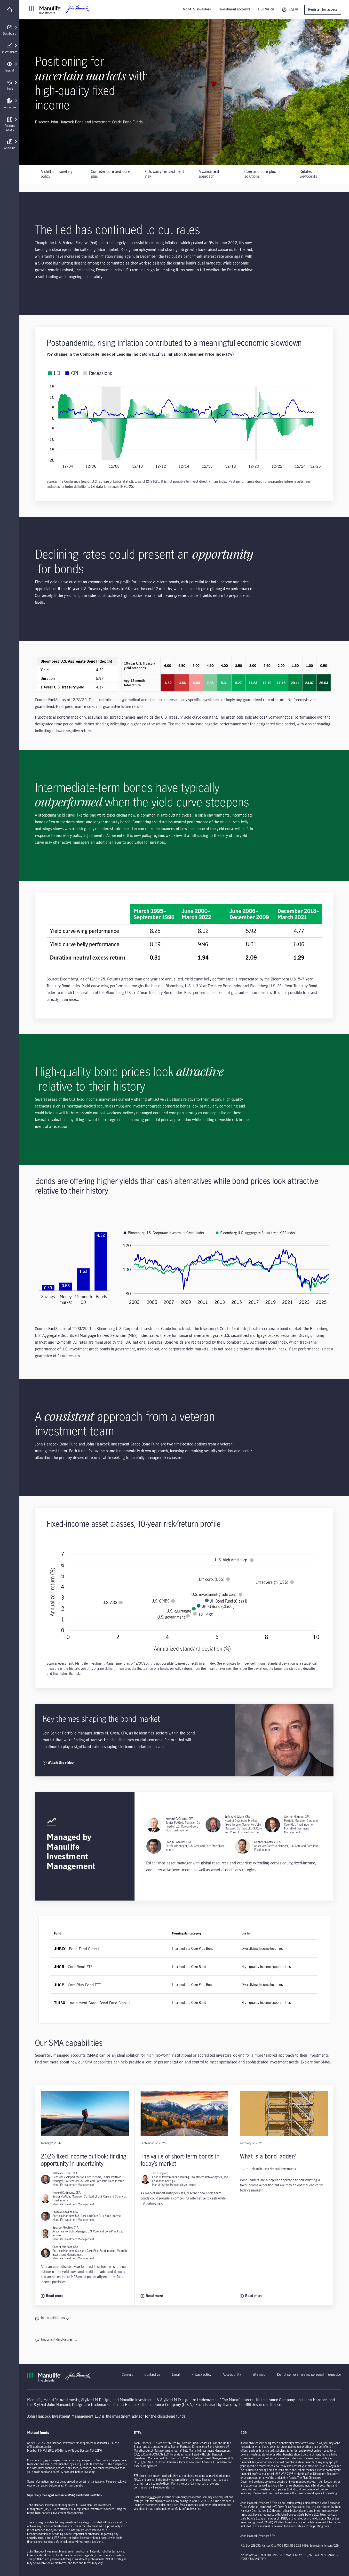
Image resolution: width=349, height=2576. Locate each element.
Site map (259, 2374)
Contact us (152, 2374)
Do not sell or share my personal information (309, 2374)
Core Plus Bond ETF (84, 1985)
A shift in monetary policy (56, 174)
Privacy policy (201, 2374)
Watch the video (58, 1763)
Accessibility (232, 2374)
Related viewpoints (308, 174)
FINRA (42, 2450)
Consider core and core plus (110, 174)
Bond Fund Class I (84, 1949)
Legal (176, 2374)
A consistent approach (209, 174)
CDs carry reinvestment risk (164, 174)
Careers (127, 2374)
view (45, 2460)
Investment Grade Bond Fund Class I (99, 2003)
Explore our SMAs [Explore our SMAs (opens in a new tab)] (315, 2062)
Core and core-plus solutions (260, 174)
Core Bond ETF (80, 1967)
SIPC (50, 2450)
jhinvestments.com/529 (324, 2545)
